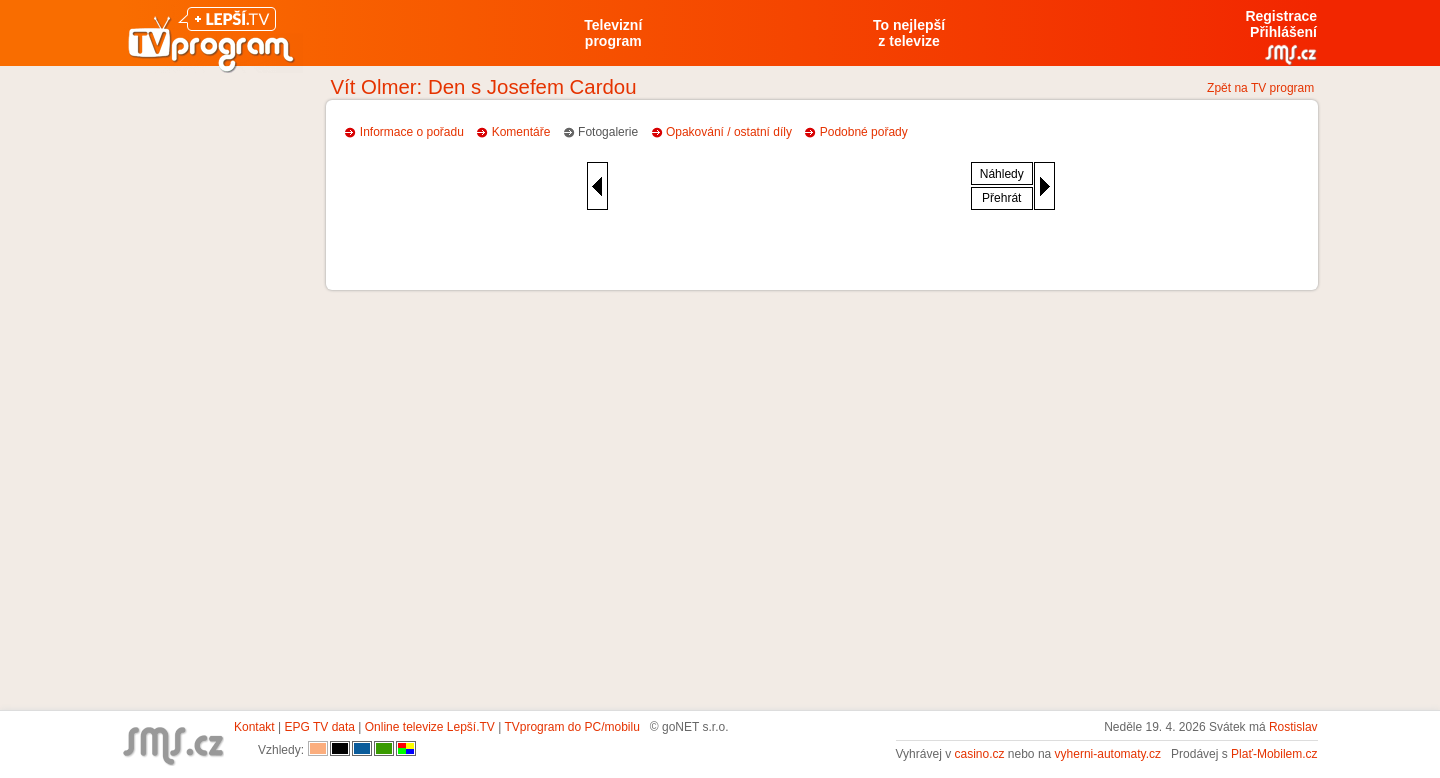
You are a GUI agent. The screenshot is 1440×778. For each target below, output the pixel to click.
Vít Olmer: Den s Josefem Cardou (484, 87)
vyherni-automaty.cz (1108, 754)
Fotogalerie (608, 132)
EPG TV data (320, 727)
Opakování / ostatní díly (729, 132)
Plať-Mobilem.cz (1274, 754)
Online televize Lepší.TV (430, 727)
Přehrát (1001, 198)
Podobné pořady (864, 132)
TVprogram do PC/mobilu (571, 727)
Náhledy (1002, 174)
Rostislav (1293, 727)
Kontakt (254, 727)
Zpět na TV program (1260, 88)
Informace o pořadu (412, 132)
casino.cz (979, 754)
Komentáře (521, 132)
